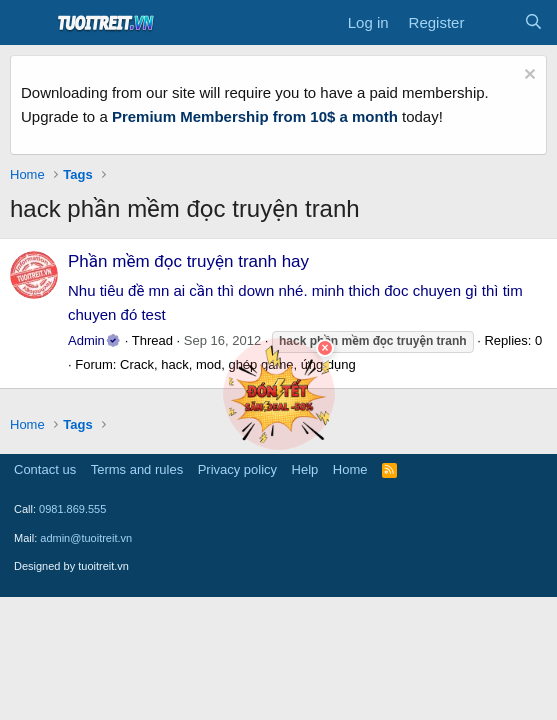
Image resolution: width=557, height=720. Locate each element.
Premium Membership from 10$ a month (255, 116)
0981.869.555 (72, 509)
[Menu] (27, 23)
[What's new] (493, 23)
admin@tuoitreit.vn (86, 538)
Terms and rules (137, 469)
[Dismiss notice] (527, 76)
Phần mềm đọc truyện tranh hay (188, 261)
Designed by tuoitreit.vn (71, 566)
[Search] (533, 23)
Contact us (45, 469)
